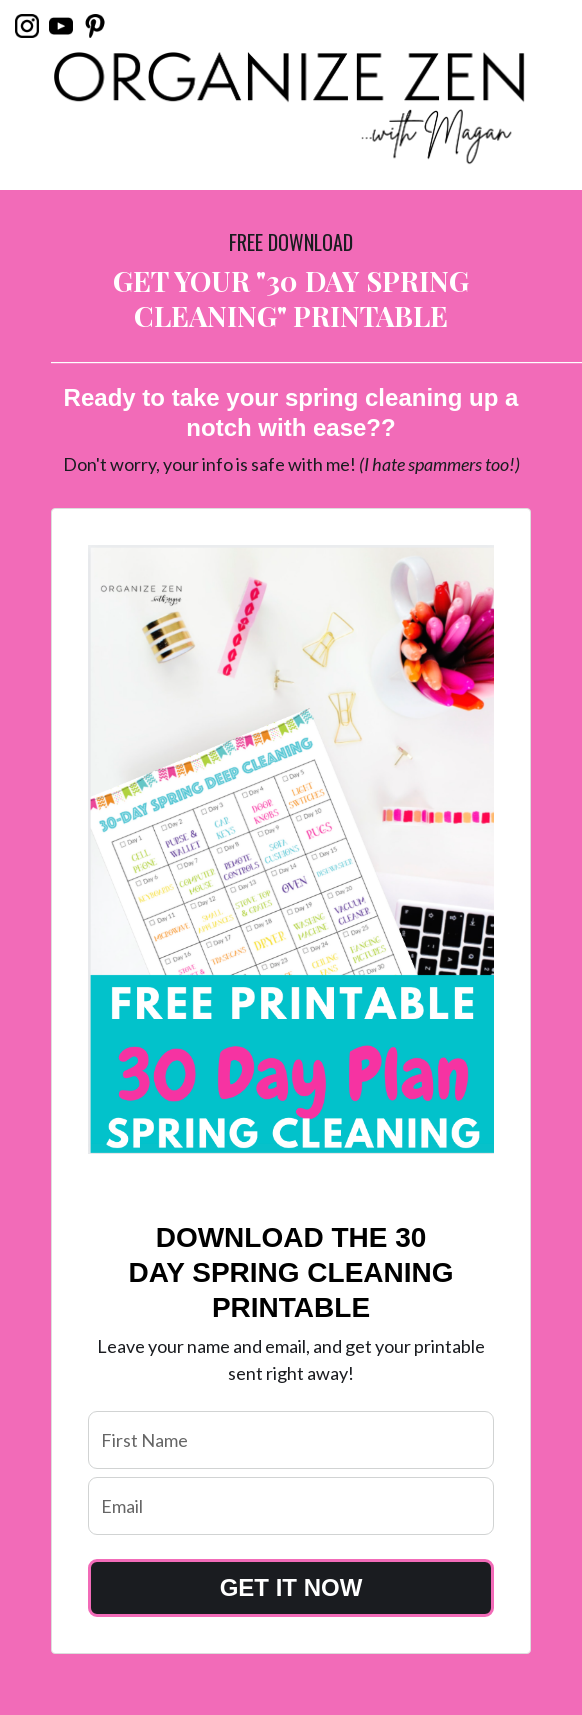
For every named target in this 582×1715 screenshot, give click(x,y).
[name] (291, 1440)
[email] (291, 1506)
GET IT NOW (291, 1587)
